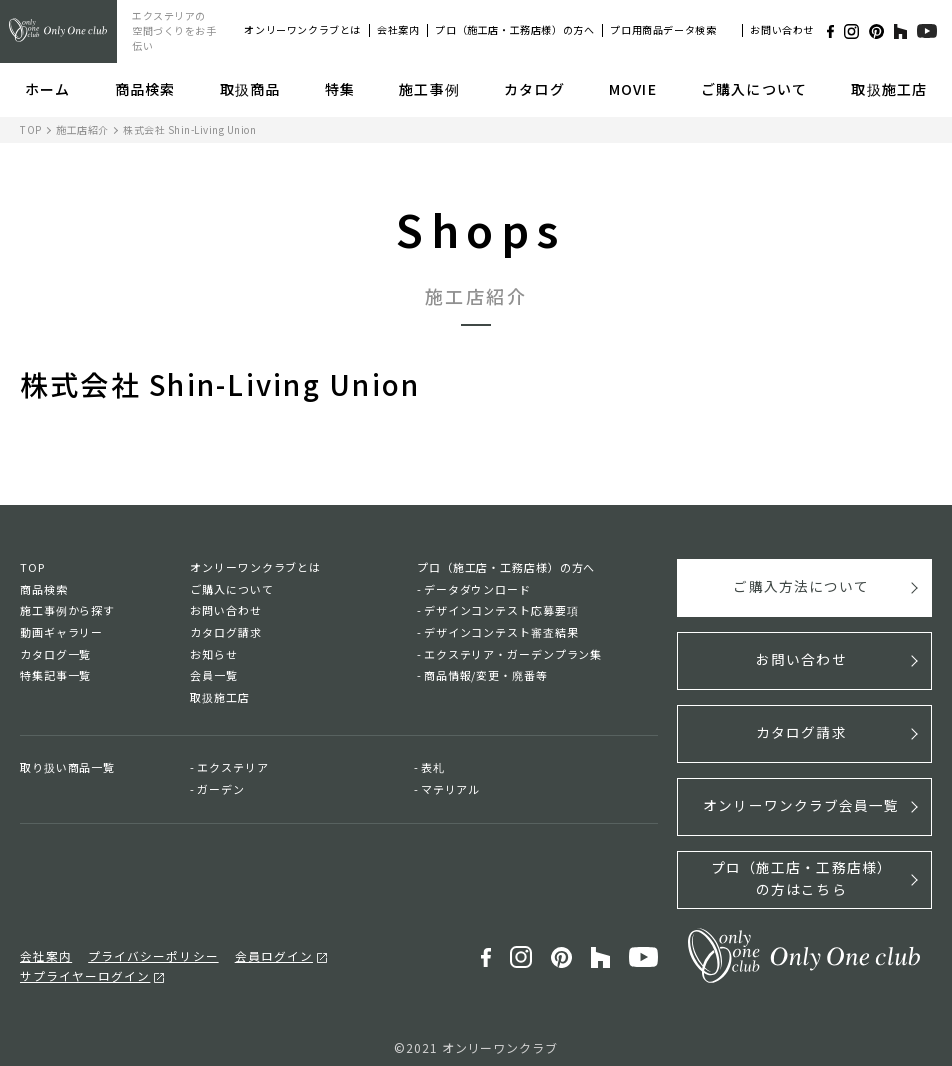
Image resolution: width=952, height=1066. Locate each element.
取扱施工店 (889, 89)
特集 (340, 89)
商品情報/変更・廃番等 (486, 675)
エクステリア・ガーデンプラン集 (513, 654)
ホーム (47, 89)
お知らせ (214, 654)
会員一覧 (214, 675)
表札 (433, 767)
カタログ (534, 89)
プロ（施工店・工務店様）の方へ (514, 29)
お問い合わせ (782, 29)
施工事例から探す (67, 610)
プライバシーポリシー (144, 948)
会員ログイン (257, 948)
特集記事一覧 (55, 675)
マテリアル (450, 789)
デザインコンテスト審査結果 (501, 632)
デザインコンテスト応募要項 (501, 610)
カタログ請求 (225, 632)
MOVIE (633, 89)
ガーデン (221, 789)
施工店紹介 (82, 129)
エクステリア (232, 767)
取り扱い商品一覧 (67, 767)
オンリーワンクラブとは (302, 29)
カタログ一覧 (55, 654)
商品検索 (145, 89)
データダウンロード (477, 589)
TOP (31, 129)
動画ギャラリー (61, 632)
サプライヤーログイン (383, 948)
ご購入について (754, 89)
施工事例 (429, 89)
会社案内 (398, 29)
